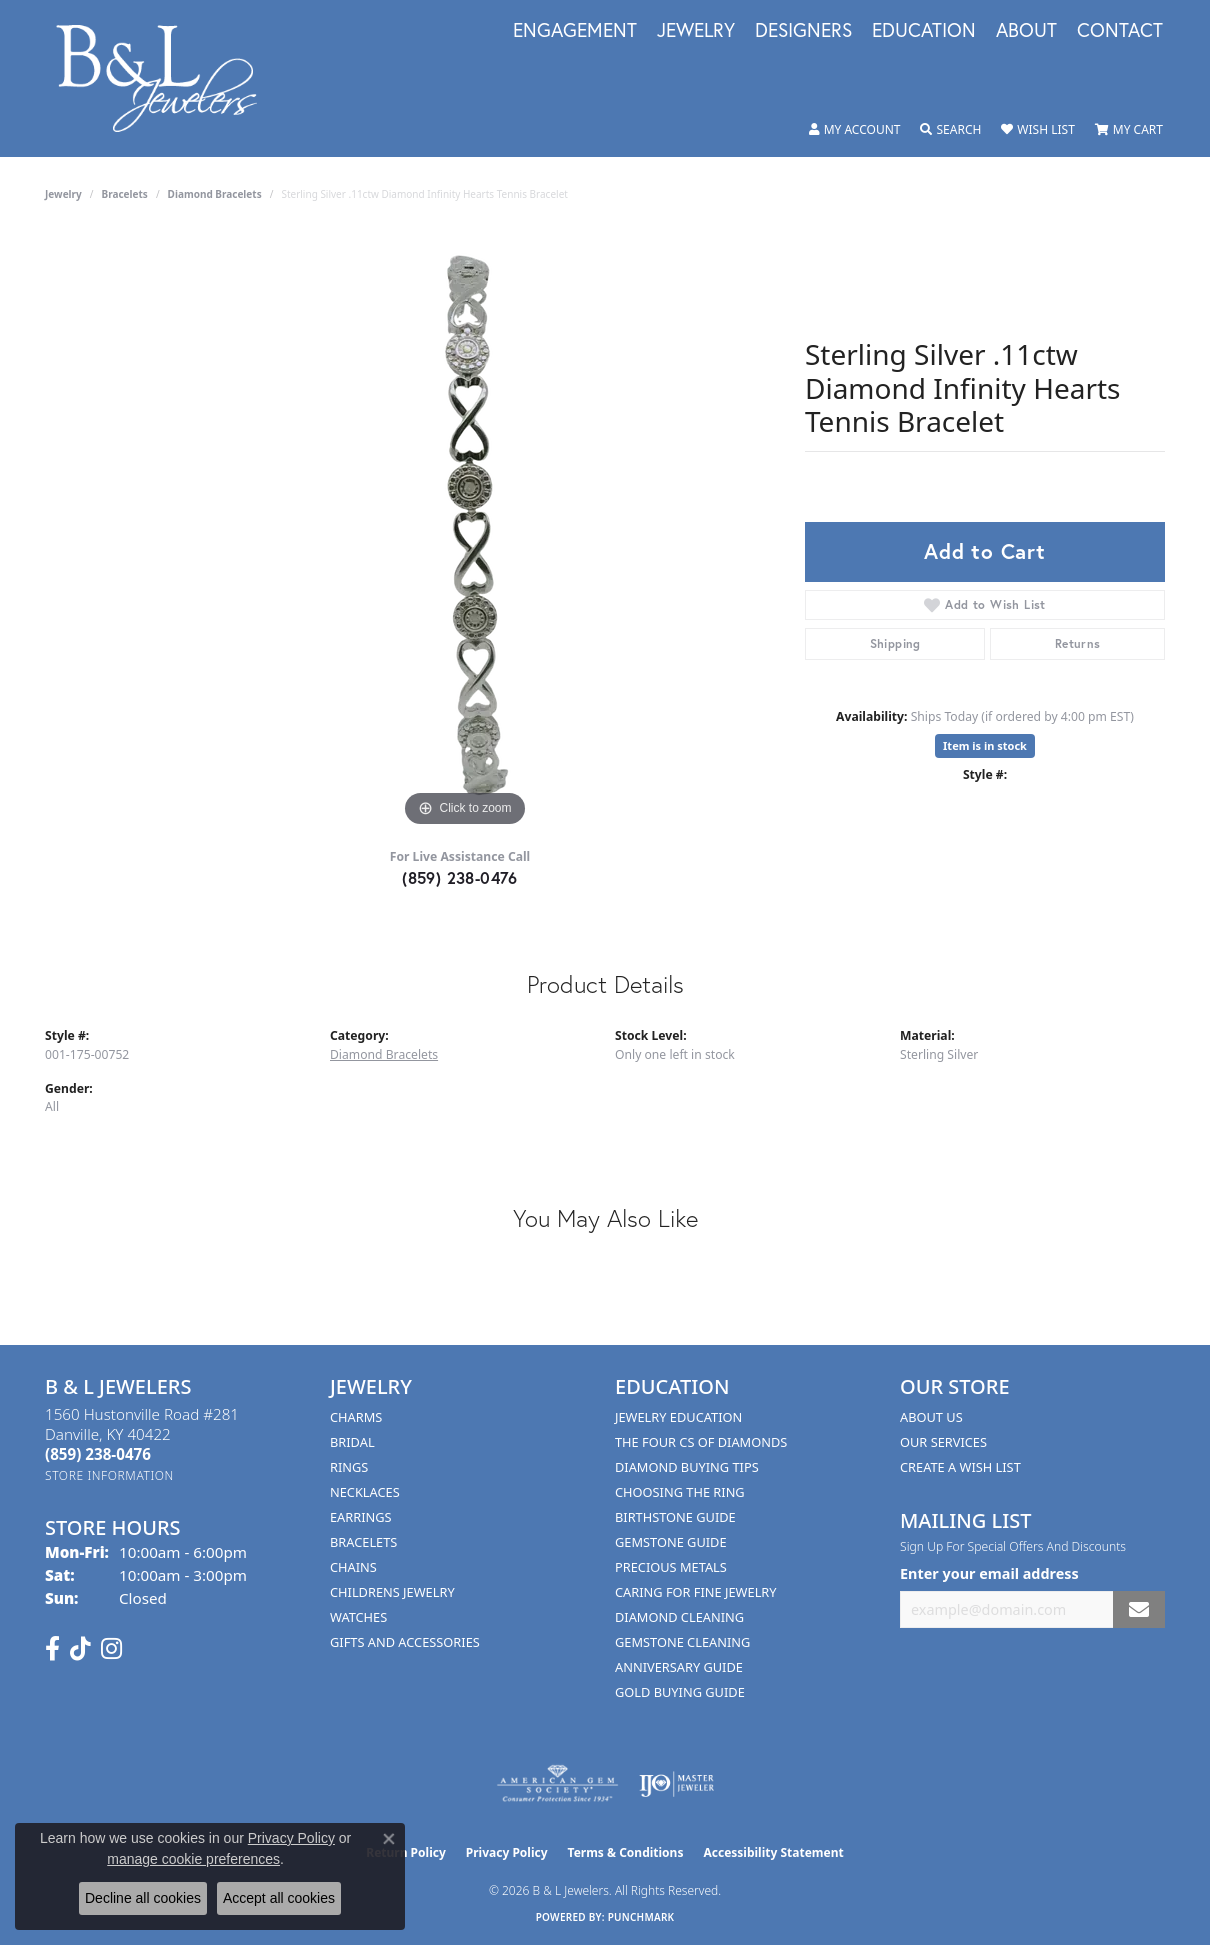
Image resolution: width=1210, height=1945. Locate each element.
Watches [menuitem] (358, 1617)
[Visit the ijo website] (676, 1784)
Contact (1120, 31)
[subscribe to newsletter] (1139, 1609)
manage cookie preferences (193, 1859)
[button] (855, 130)
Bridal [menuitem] (352, 1442)
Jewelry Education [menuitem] (678, 1417)
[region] (465, 532)
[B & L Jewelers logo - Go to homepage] (167, 78)
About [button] (1026, 31)
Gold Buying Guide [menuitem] (680, 1692)
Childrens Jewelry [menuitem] (392, 1592)
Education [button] (924, 31)
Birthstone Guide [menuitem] (675, 1517)
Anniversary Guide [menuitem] (679, 1667)
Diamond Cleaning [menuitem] (679, 1617)
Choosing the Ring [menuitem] (680, 1492)
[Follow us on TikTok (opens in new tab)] (80, 1649)
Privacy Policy (507, 1852)
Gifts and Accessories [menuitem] (405, 1642)
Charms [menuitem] (356, 1417)
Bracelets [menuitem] (363, 1542)
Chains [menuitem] (353, 1567)
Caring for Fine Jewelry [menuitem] (696, 1592)
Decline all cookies (143, 1898)
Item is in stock (985, 745)
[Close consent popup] (389, 1839)
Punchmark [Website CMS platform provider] (641, 1917)
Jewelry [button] (696, 31)
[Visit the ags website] (557, 1784)
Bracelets (125, 194)
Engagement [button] (575, 31)
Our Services (943, 1442)
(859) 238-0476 (460, 877)
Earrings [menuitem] (361, 1517)
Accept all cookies (279, 1898)
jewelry (63, 194)
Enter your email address (989, 1573)
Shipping (895, 643)
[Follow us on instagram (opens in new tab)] (111, 1649)
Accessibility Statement (773, 1852)
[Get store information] (109, 1475)
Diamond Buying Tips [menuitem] (687, 1467)
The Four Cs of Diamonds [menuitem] (701, 1442)
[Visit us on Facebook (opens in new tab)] (52, 1649)
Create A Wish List (960, 1467)
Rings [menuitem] (349, 1467)
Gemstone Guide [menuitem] (671, 1542)
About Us (931, 1417)
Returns (1078, 643)
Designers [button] (803, 31)
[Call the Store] (98, 1454)
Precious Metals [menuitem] (671, 1567)
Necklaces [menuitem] (365, 1492)
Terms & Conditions (626, 1852)
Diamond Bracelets (215, 194)
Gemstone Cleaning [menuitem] (682, 1642)
